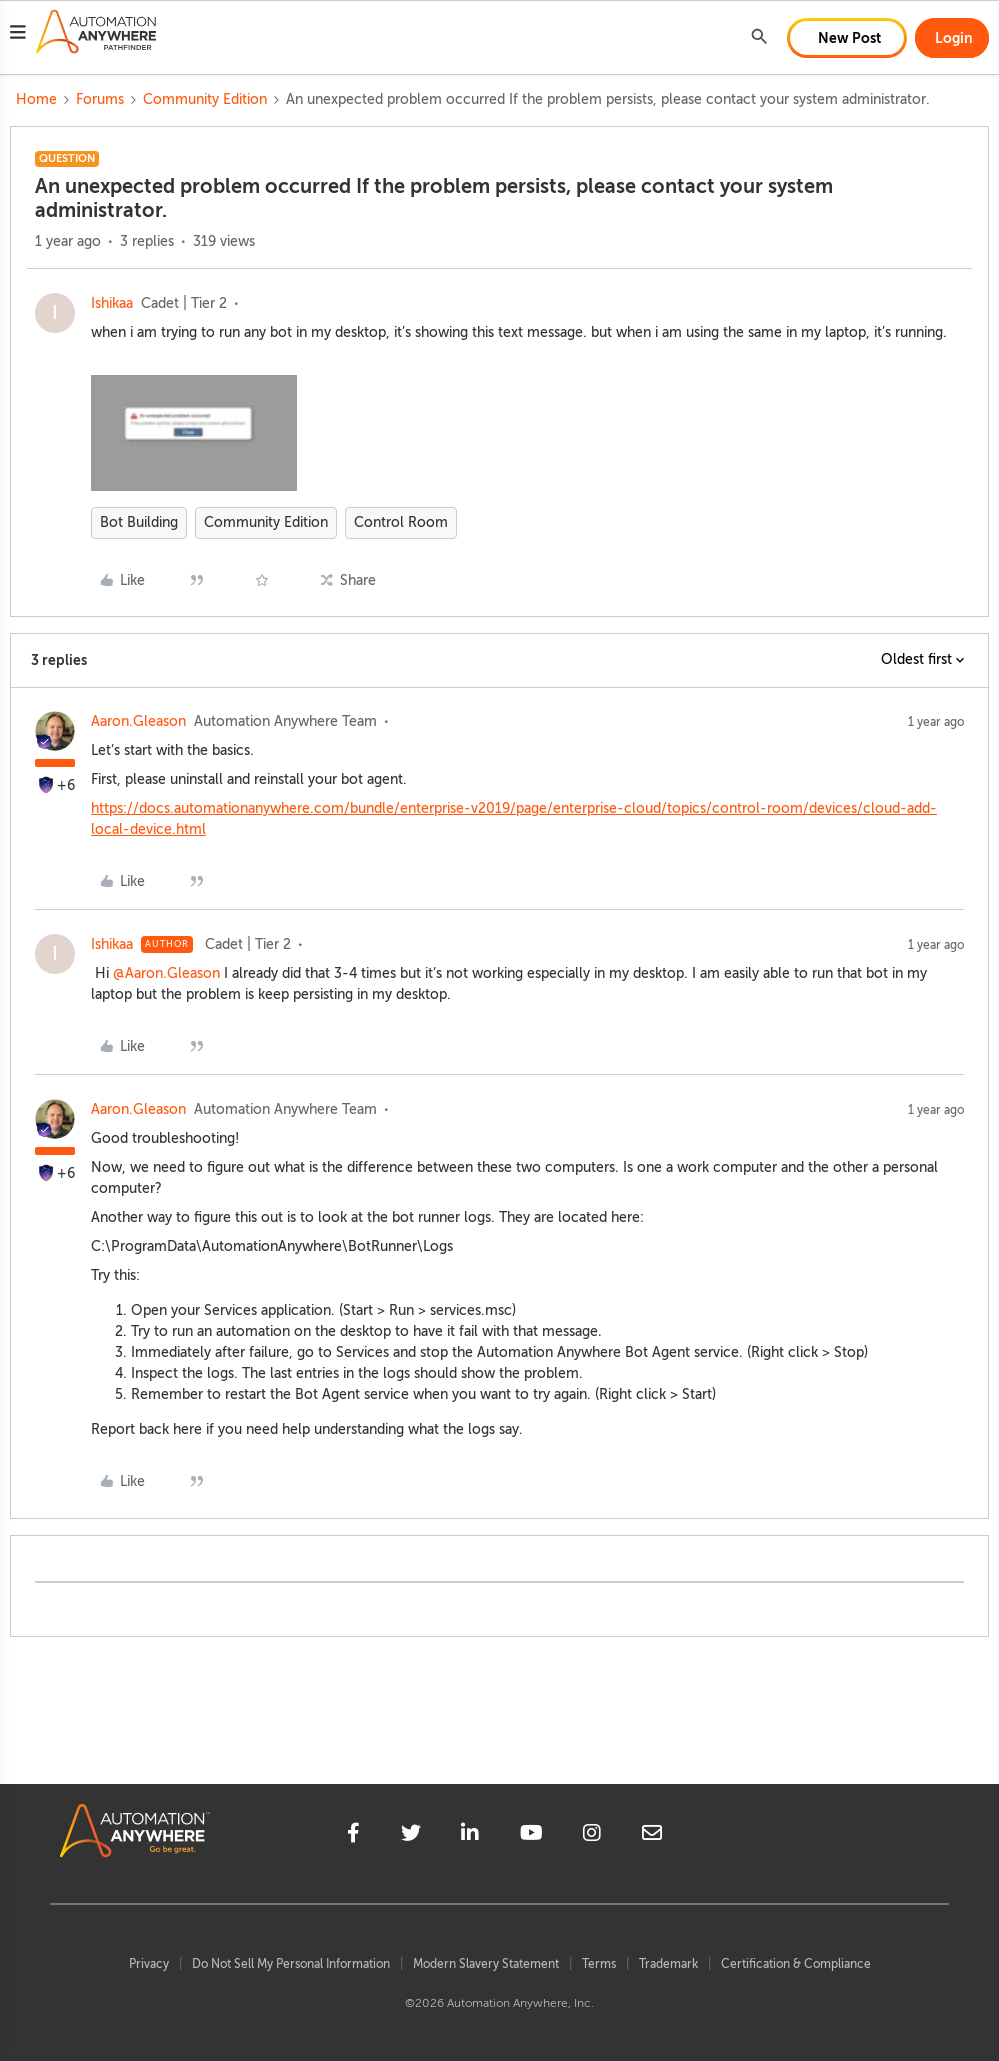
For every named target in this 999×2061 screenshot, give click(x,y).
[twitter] (411, 1836)
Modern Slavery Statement (486, 1964)
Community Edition (205, 99)
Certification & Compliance (796, 1964)
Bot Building (139, 522)
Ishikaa (112, 303)
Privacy (149, 1964)
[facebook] (353, 1836)
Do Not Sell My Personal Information (291, 1964)
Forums (100, 99)
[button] (18, 35)
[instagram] (592, 1836)
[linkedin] (470, 1836)
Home (36, 99)
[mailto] (652, 1836)
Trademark (668, 1964)
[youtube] (531, 1836)
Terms (599, 1964)
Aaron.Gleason (138, 721)
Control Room (401, 522)
